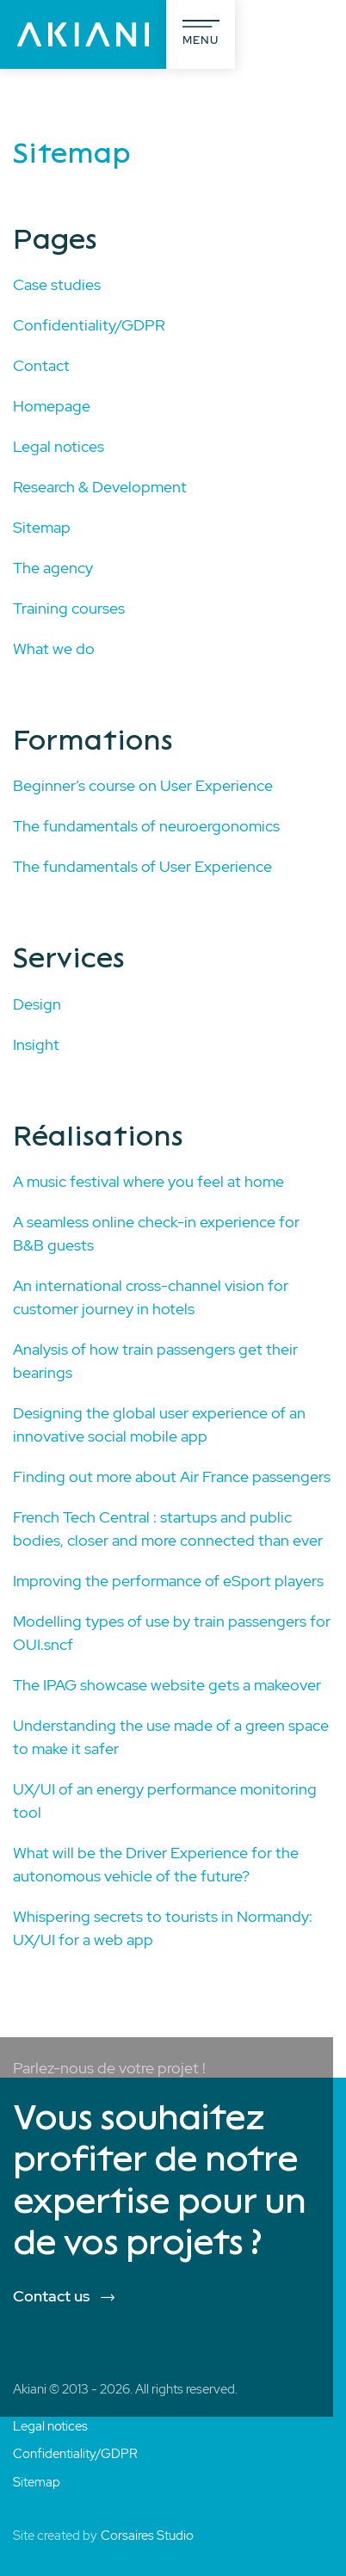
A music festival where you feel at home (148, 1181)
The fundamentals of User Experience (142, 866)
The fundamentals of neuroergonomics (146, 826)
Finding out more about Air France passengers (172, 1476)
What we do (54, 648)
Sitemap (42, 527)
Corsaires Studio (147, 2535)
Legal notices (58, 446)
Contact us (51, 2296)
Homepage (51, 406)
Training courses (69, 608)
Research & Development (100, 487)
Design (37, 1004)
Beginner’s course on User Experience (143, 785)
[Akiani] (83, 34)
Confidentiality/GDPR (89, 325)
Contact (41, 365)
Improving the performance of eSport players (168, 1581)
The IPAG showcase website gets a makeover (167, 1685)
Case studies (57, 284)
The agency (53, 568)
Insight (36, 1044)
